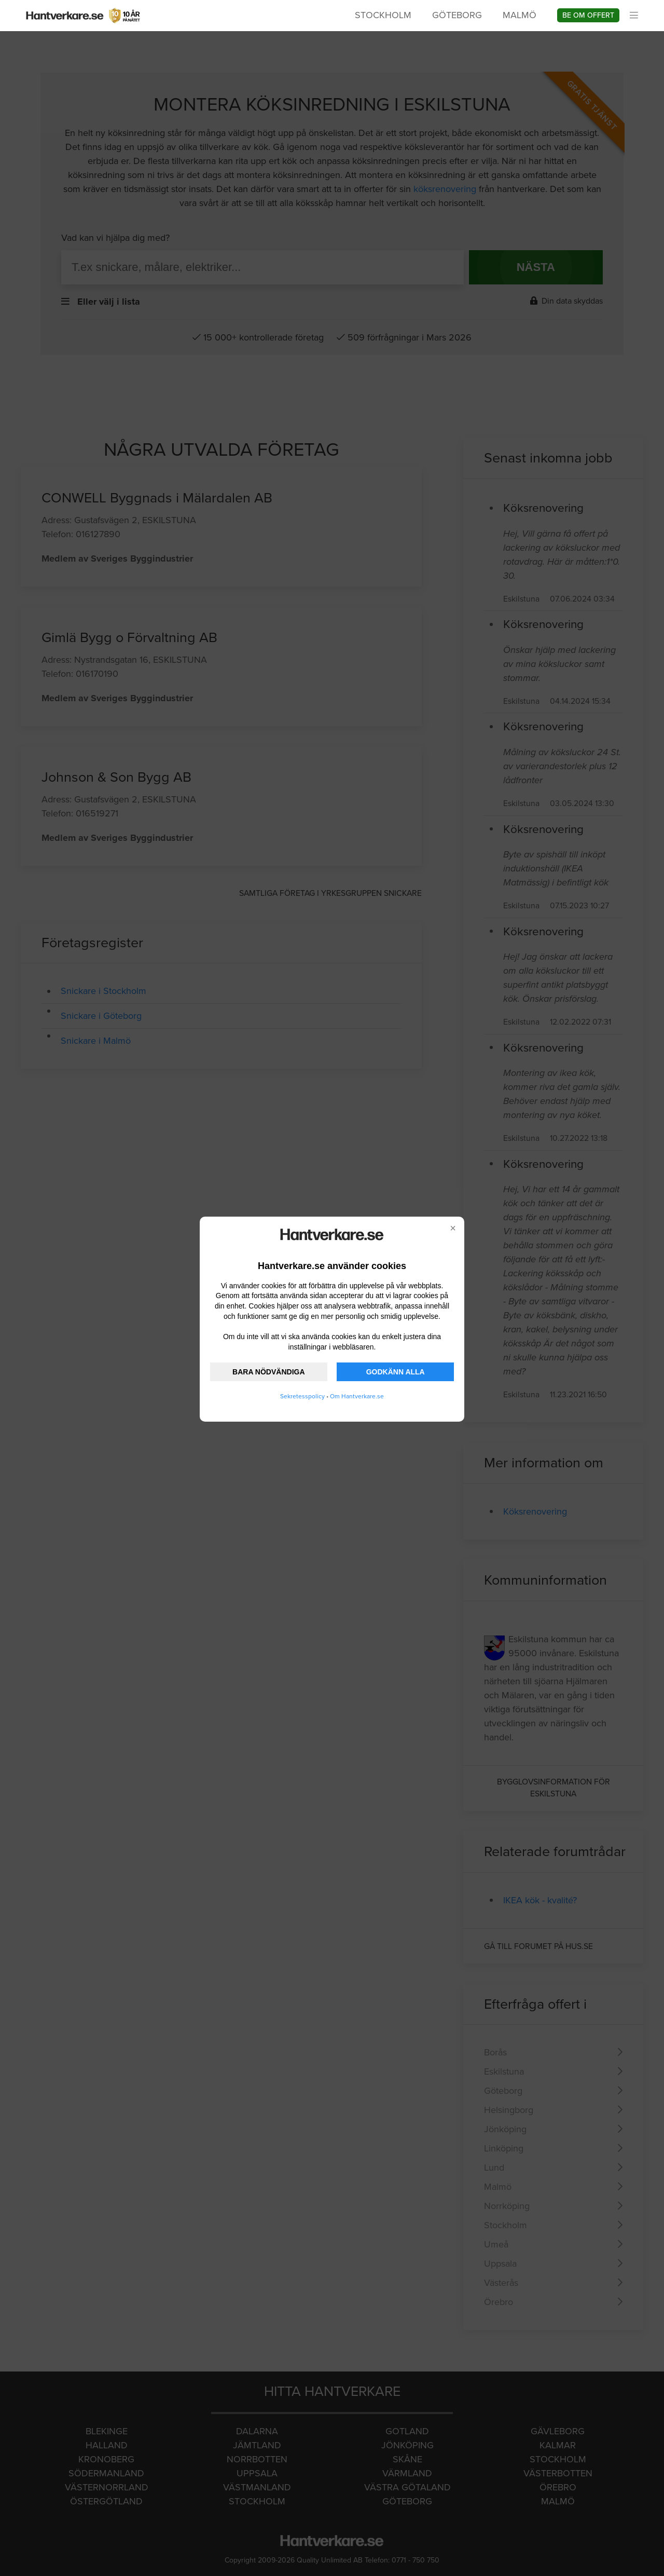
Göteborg (457, 15)
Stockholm (383, 15)
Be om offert (588, 15)
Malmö (519, 15)
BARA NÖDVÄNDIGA (268, 1372)
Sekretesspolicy (302, 1396)
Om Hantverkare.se (357, 1396)
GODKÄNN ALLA (395, 1372)
